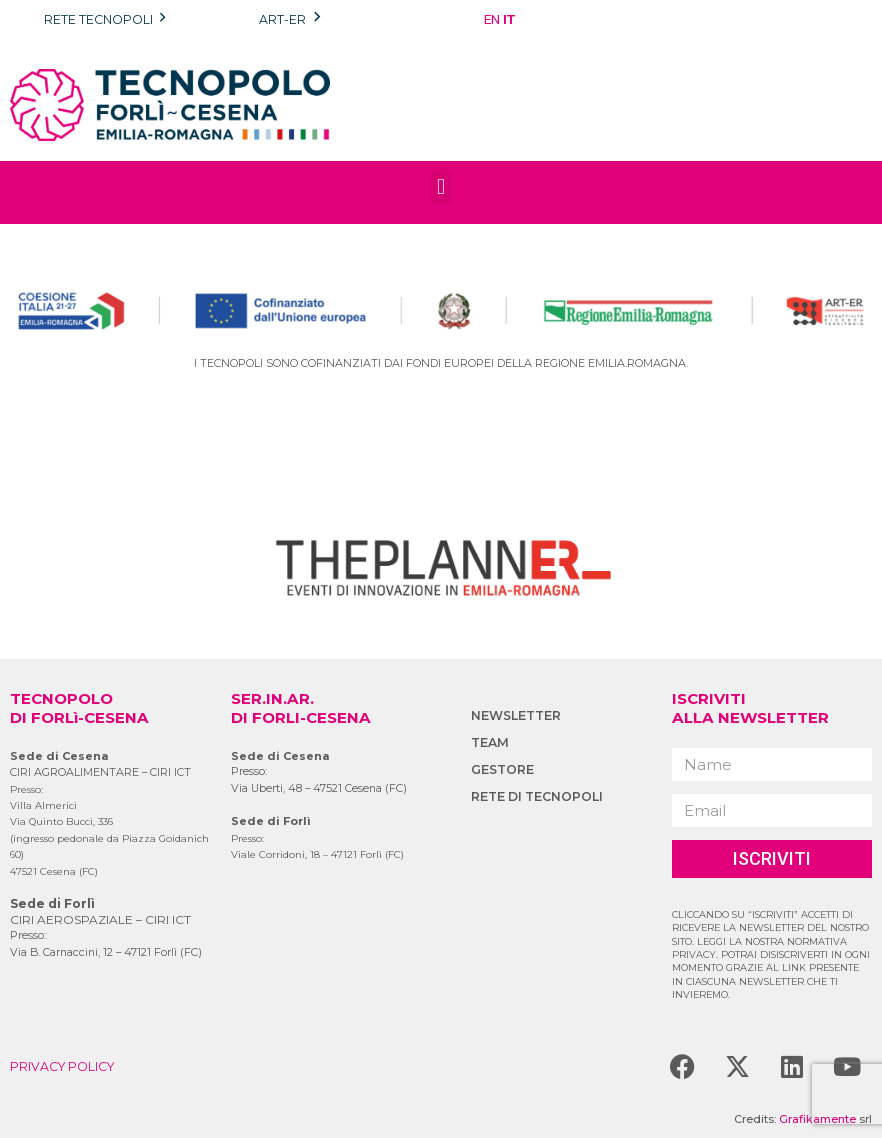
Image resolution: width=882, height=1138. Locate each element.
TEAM (490, 742)
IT (509, 19)
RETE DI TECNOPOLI (537, 796)
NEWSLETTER (516, 715)
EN (492, 19)
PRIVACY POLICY (62, 1066)
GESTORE (502, 769)
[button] (440, 187)
